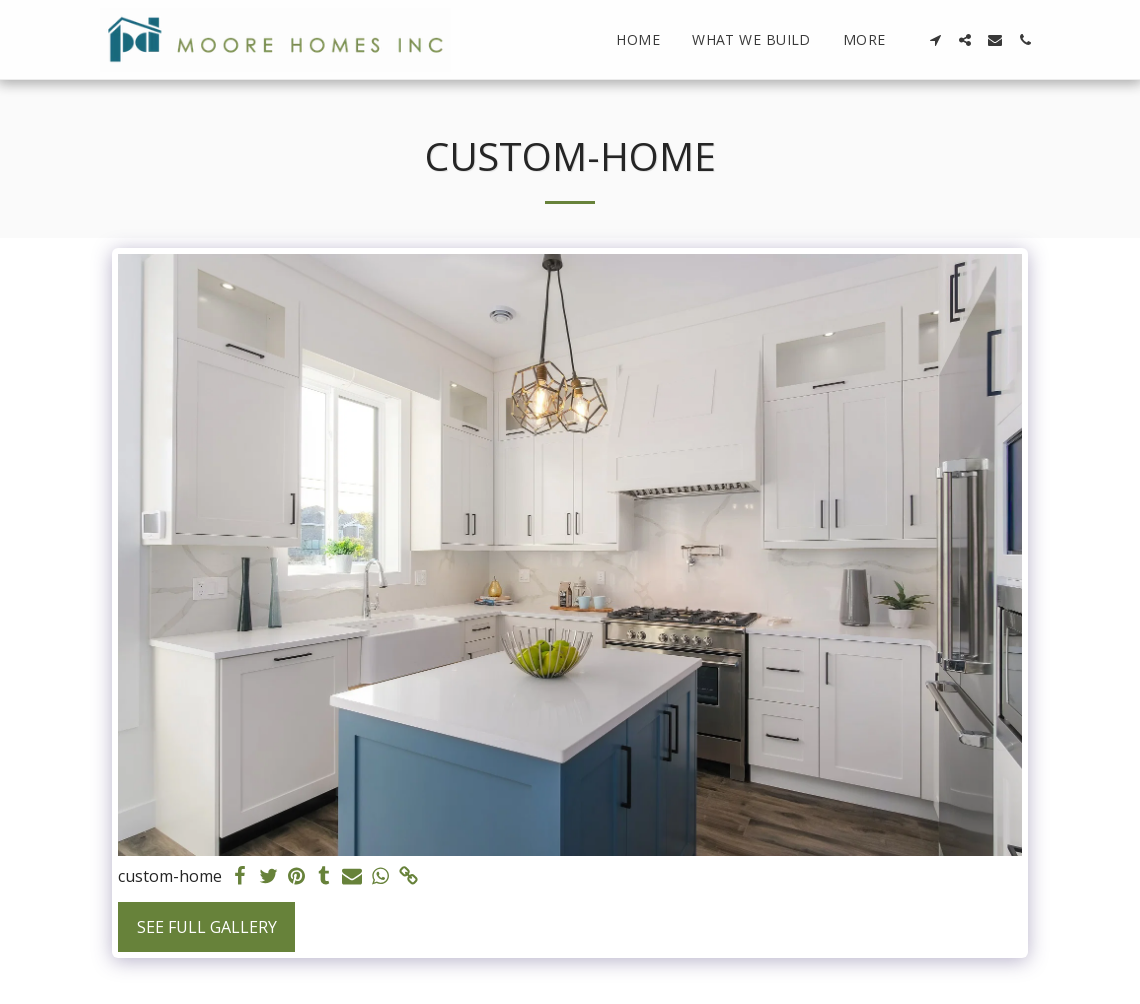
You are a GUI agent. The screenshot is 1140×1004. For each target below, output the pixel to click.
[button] (935, 40)
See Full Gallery (207, 927)
